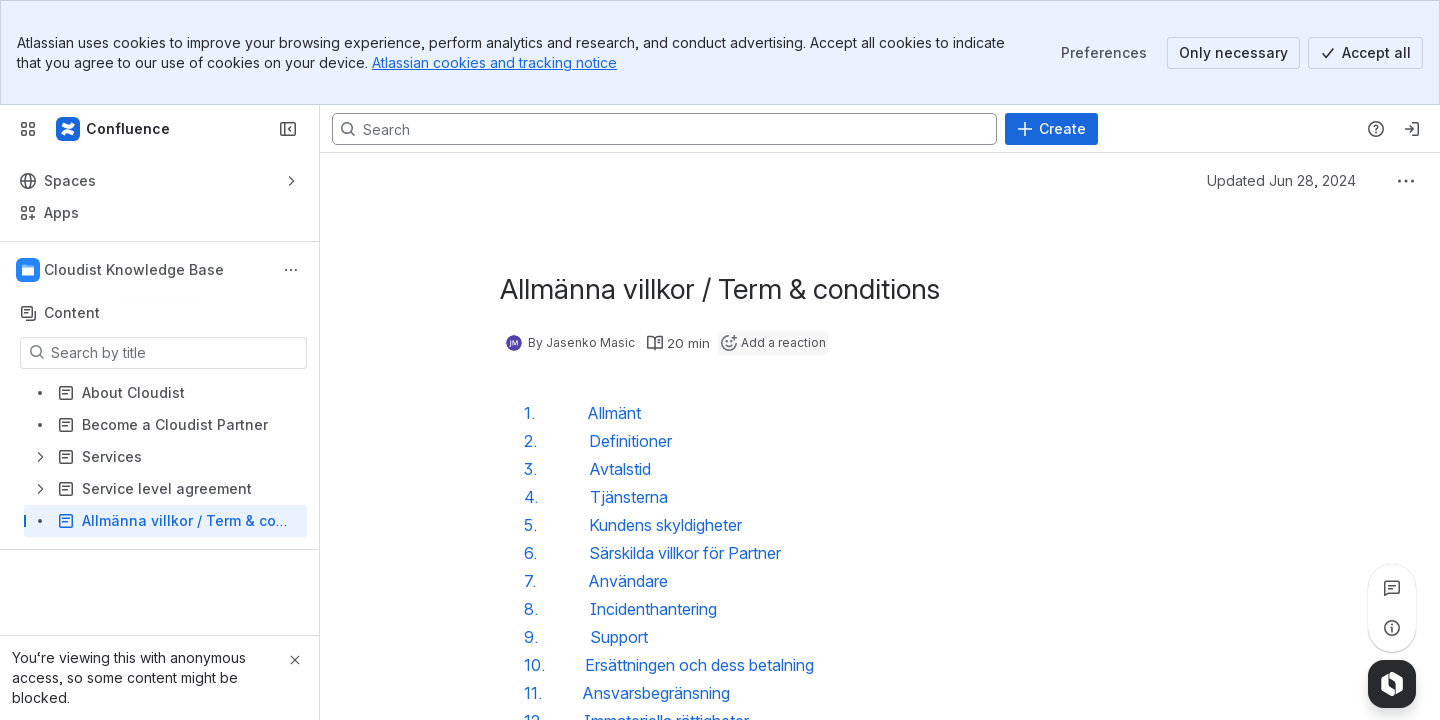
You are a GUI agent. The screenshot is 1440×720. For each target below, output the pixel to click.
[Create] (1051, 129)
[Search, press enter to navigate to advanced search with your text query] (664, 129)
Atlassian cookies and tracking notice (494, 62)
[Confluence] (114, 129)
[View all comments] (1392, 588)
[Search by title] (175, 353)
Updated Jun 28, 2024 (1281, 180)
